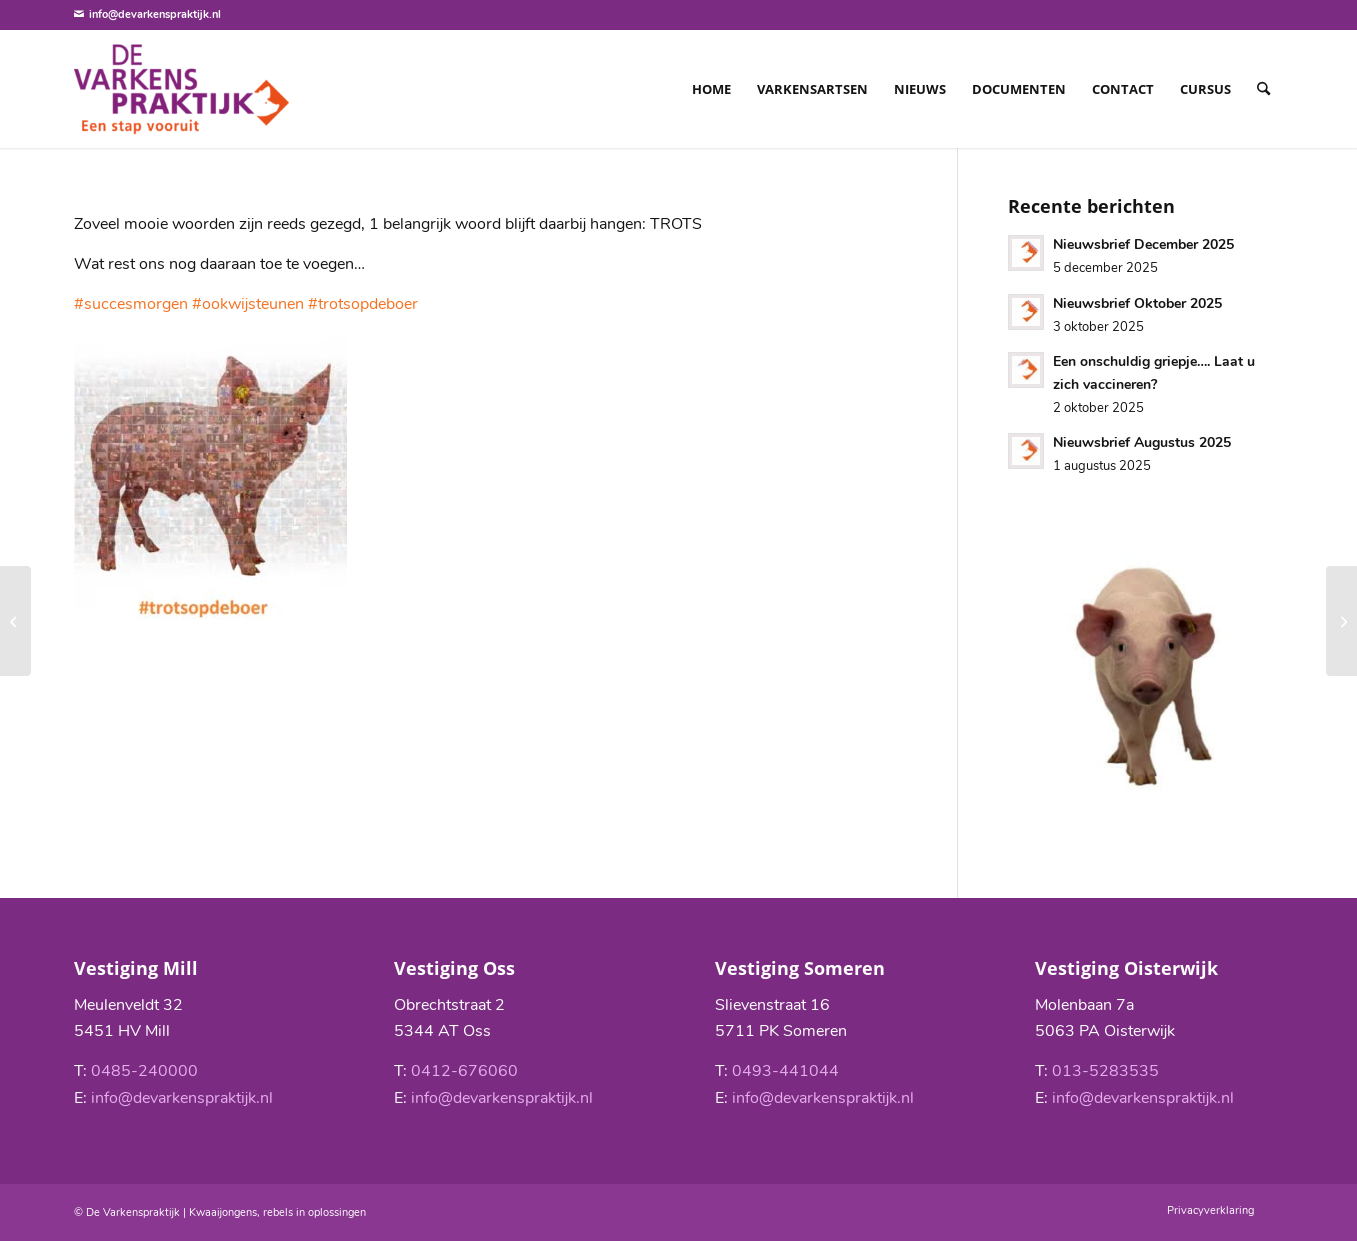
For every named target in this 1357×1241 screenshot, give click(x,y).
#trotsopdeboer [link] (363, 304)
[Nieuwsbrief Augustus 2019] (15, 621)
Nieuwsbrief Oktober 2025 (1137, 303)
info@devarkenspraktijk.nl (155, 14)
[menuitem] (711, 89)
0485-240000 (144, 1071)
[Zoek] (1263, 89)
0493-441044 (785, 1071)
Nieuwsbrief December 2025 (1143, 244)
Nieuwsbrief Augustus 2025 (1142, 442)
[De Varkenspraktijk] (182, 89)
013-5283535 (1105, 1071)
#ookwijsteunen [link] (248, 304)
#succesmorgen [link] (131, 304)
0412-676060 (464, 1071)
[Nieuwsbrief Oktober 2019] (1341, 621)
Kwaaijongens (223, 1212)
